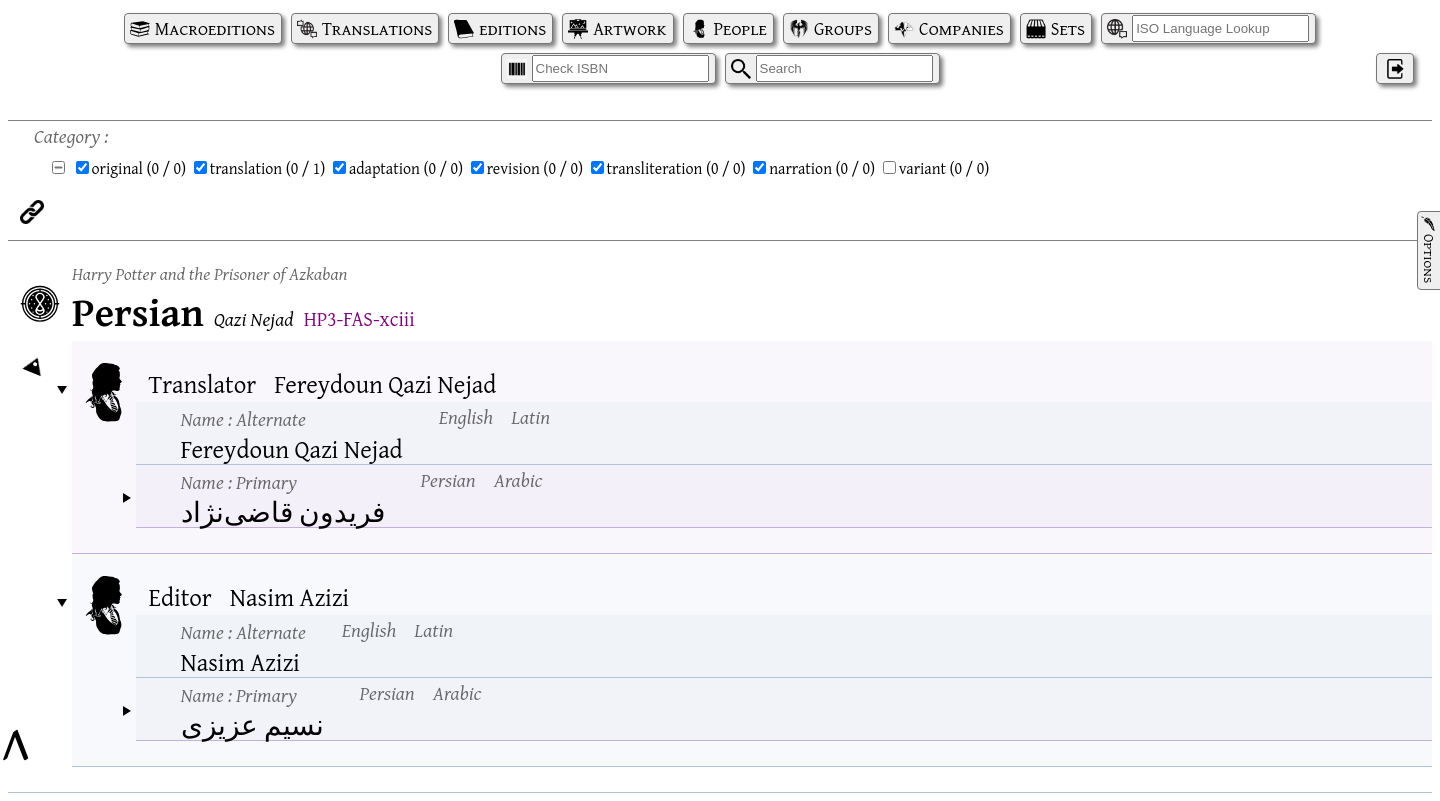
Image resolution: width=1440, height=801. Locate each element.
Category (67, 135)
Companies (961, 28)
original (139, 168)
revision (535, 168)
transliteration (676, 168)
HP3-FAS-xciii (359, 318)
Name (243, 418)
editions (512, 28)
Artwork (629, 28)
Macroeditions (215, 28)
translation (268, 168)
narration (822, 168)
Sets (1068, 28)
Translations (377, 28)
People (740, 28)
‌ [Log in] (1395, 68)
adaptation (406, 168)
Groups (843, 28)
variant (944, 168)
